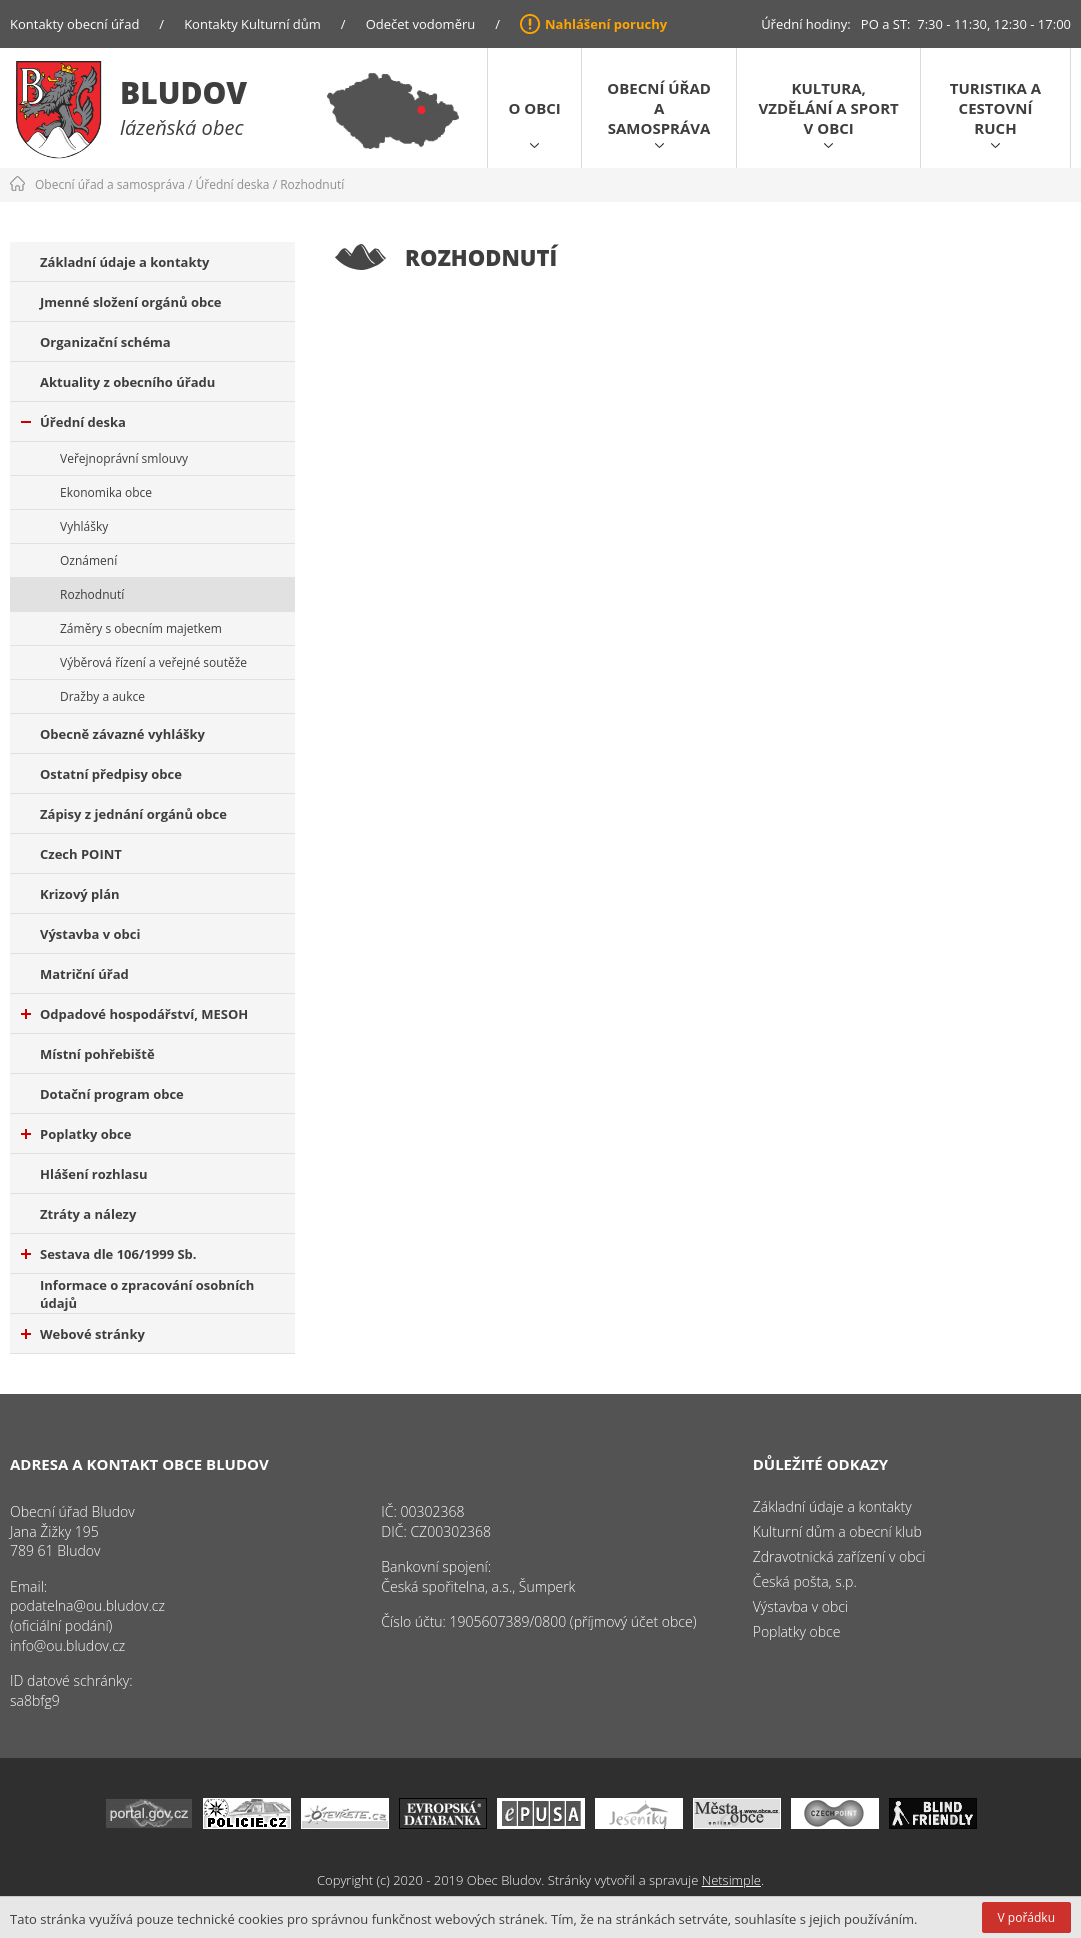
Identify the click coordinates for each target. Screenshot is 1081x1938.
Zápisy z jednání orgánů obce (133, 814)
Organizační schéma (105, 342)
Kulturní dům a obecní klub (837, 1531)
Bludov (183, 92)
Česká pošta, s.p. (805, 1581)
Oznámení (88, 560)
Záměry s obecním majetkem (141, 628)
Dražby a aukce (102, 696)
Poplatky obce (76, 1134)
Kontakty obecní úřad (74, 24)
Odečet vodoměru (421, 24)
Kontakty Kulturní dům (252, 24)
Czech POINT (81, 854)
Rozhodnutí (312, 184)
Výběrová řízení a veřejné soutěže (153, 662)
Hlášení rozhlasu (93, 1174)
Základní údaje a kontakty (125, 262)
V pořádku (1026, 1917)
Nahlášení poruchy (606, 24)
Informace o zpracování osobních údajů (147, 1294)
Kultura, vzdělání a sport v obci (829, 108)
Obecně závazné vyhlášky (122, 734)
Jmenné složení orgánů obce (131, 302)
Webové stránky (83, 1334)
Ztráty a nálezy (88, 1214)
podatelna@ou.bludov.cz (87, 1605)
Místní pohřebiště (97, 1054)
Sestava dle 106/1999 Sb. (109, 1254)
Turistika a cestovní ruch (995, 108)
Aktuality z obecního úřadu (127, 382)
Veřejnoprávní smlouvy (124, 458)
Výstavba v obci (90, 934)
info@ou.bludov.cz (67, 1645)
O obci (534, 108)
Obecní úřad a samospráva (659, 108)
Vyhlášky (84, 526)
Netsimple (731, 1880)
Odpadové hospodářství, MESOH (134, 1014)
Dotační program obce (112, 1094)
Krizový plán (80, 894)
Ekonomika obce (106, 492)
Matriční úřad (84, 974)
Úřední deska (233, 184)
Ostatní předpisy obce (111, 774)
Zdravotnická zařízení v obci (839, 1556)
